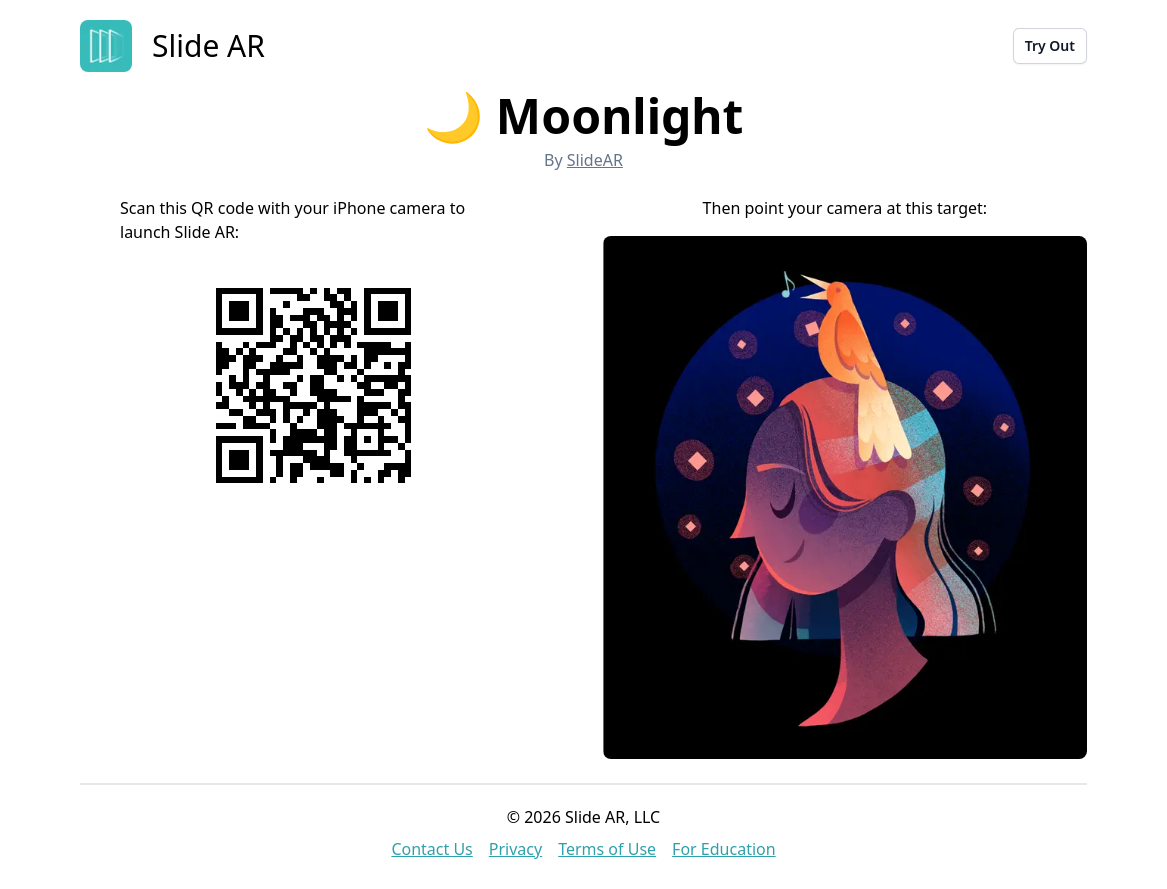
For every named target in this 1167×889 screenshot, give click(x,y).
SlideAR (595, 160)
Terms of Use (607, 849)
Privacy (515, 849)
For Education (724, 849)
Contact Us (431, 849)
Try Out (1050, 45)
